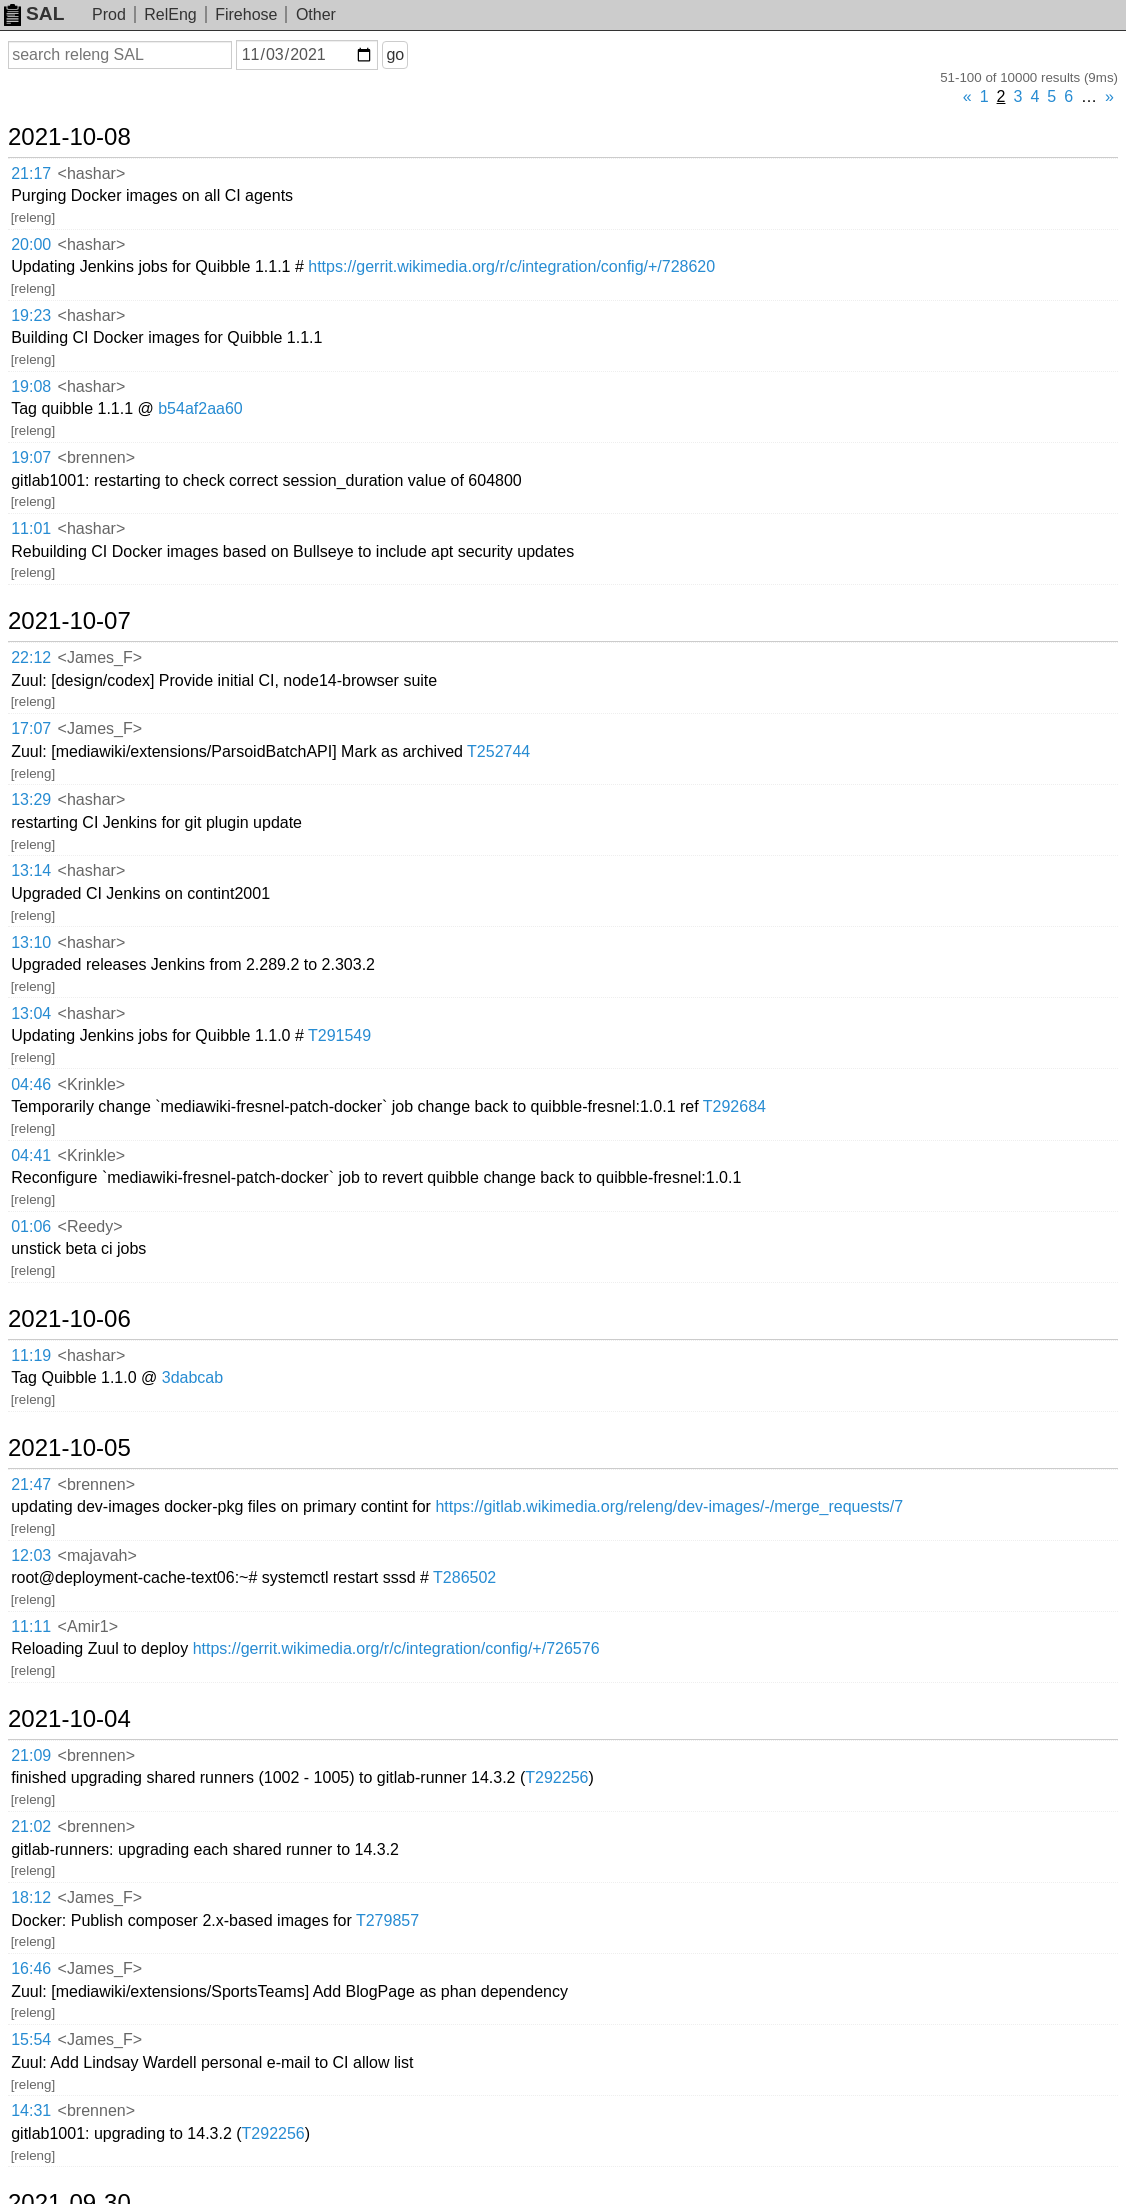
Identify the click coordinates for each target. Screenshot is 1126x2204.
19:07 (31, 457)
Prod (109, 14)
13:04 (31, 1013)
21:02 (31, 1826)
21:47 (31, 1484)
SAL (34, 13)
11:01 (31, 528)
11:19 (31, 1355)
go (395, 54)
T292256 (556, 1777)
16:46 (31, 1968)
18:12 (31, 1897)
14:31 (31, 2110)
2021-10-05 (69, 1448)
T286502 (464, 1577)
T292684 (734, 1106)
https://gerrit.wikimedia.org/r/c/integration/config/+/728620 (511, 266)
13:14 (31, 870)
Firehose (246, 14)
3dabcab (192, 1377)
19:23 (31, 315)
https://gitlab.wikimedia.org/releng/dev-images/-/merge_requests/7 (669, 1506)
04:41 (31, 1155)
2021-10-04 (69, 1719)
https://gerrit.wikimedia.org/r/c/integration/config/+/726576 (396, 1648)
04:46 (31, 1084)
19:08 (31, 386)
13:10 (31, 942)
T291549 (339, 1035)
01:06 (31, 1226)
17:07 (31, 728)
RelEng (170, 14)
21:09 (31, 1755)
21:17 (31, 173)
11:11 (31, 1626)
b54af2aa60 (200, 408)
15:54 (31, 2039)
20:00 (31, 244)
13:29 (31, 799)
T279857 (387, 1920)
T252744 (498, 751)
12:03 (31, 1555)
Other (316, 14)
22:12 (31, 657)
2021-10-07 (69, 621)
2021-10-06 (69, 1319)
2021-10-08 (69, 137)
